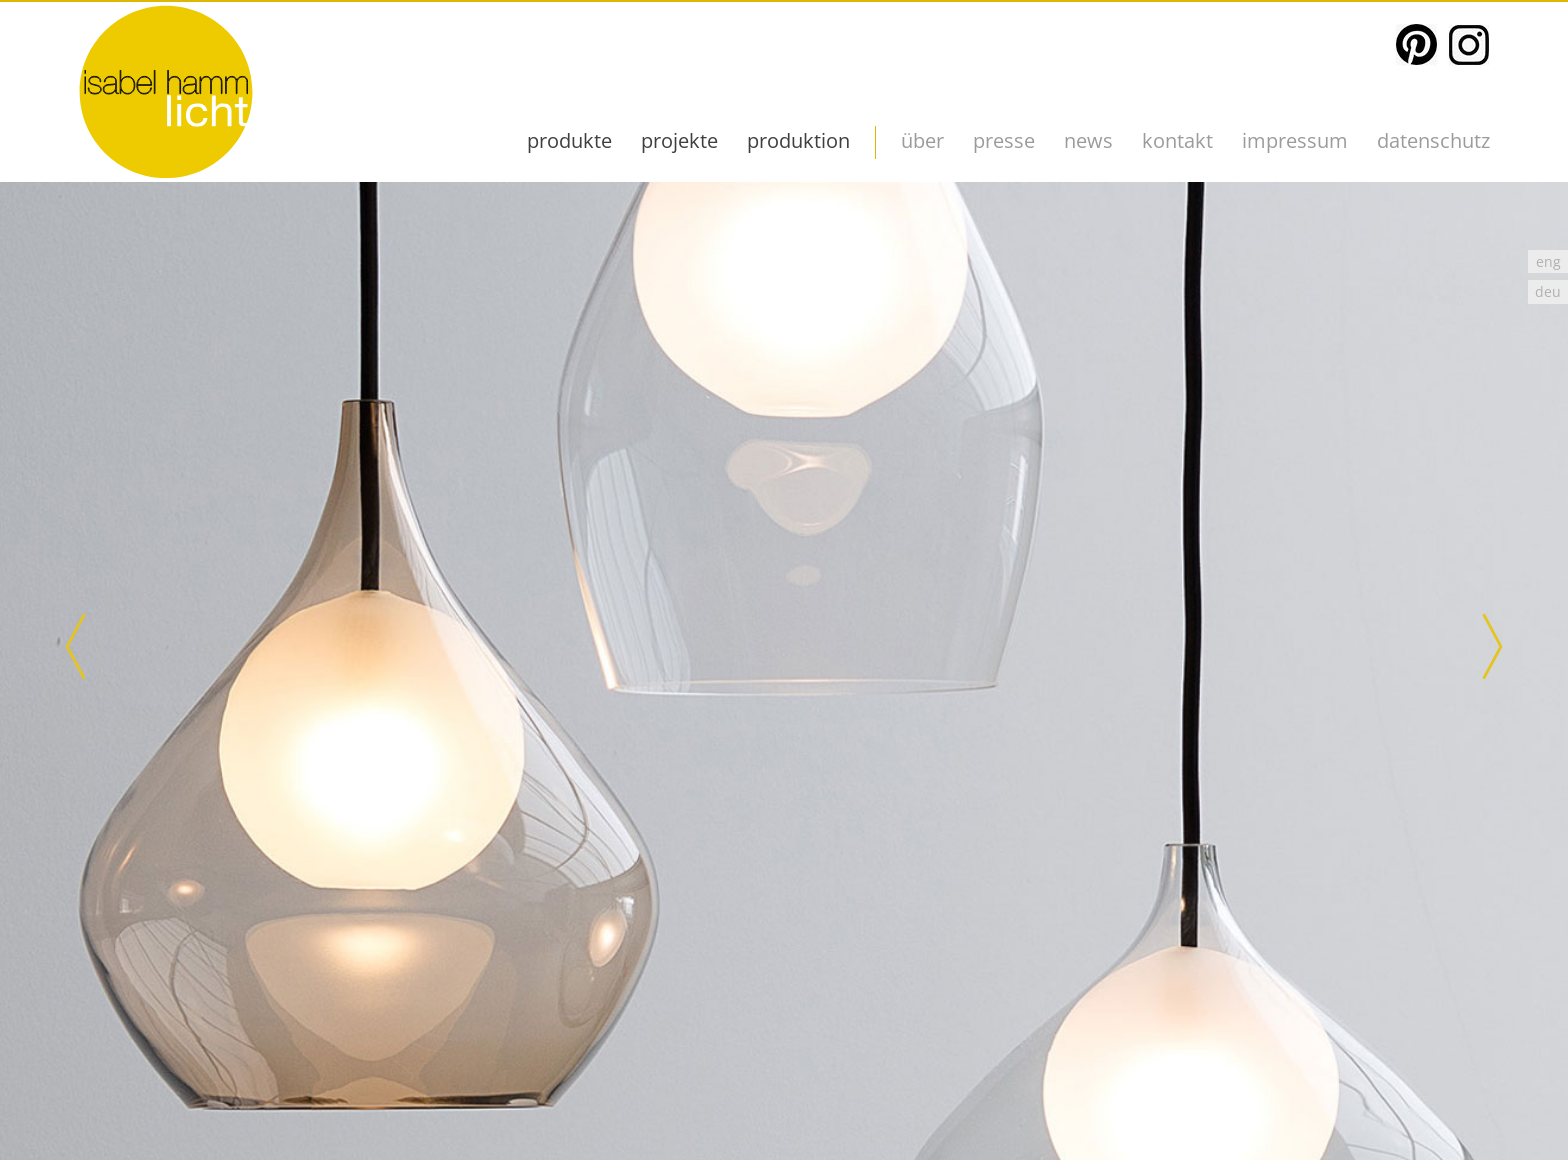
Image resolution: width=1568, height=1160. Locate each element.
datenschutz (1433, 140)
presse (1004, 140)
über (922, 140)
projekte (679, 140)
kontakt (1177, 140)
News (1088, 140)
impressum (1295, 140)
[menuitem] (1548, 261)
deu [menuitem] (1548, 292)
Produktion (798, 140)
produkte (569, 140)
